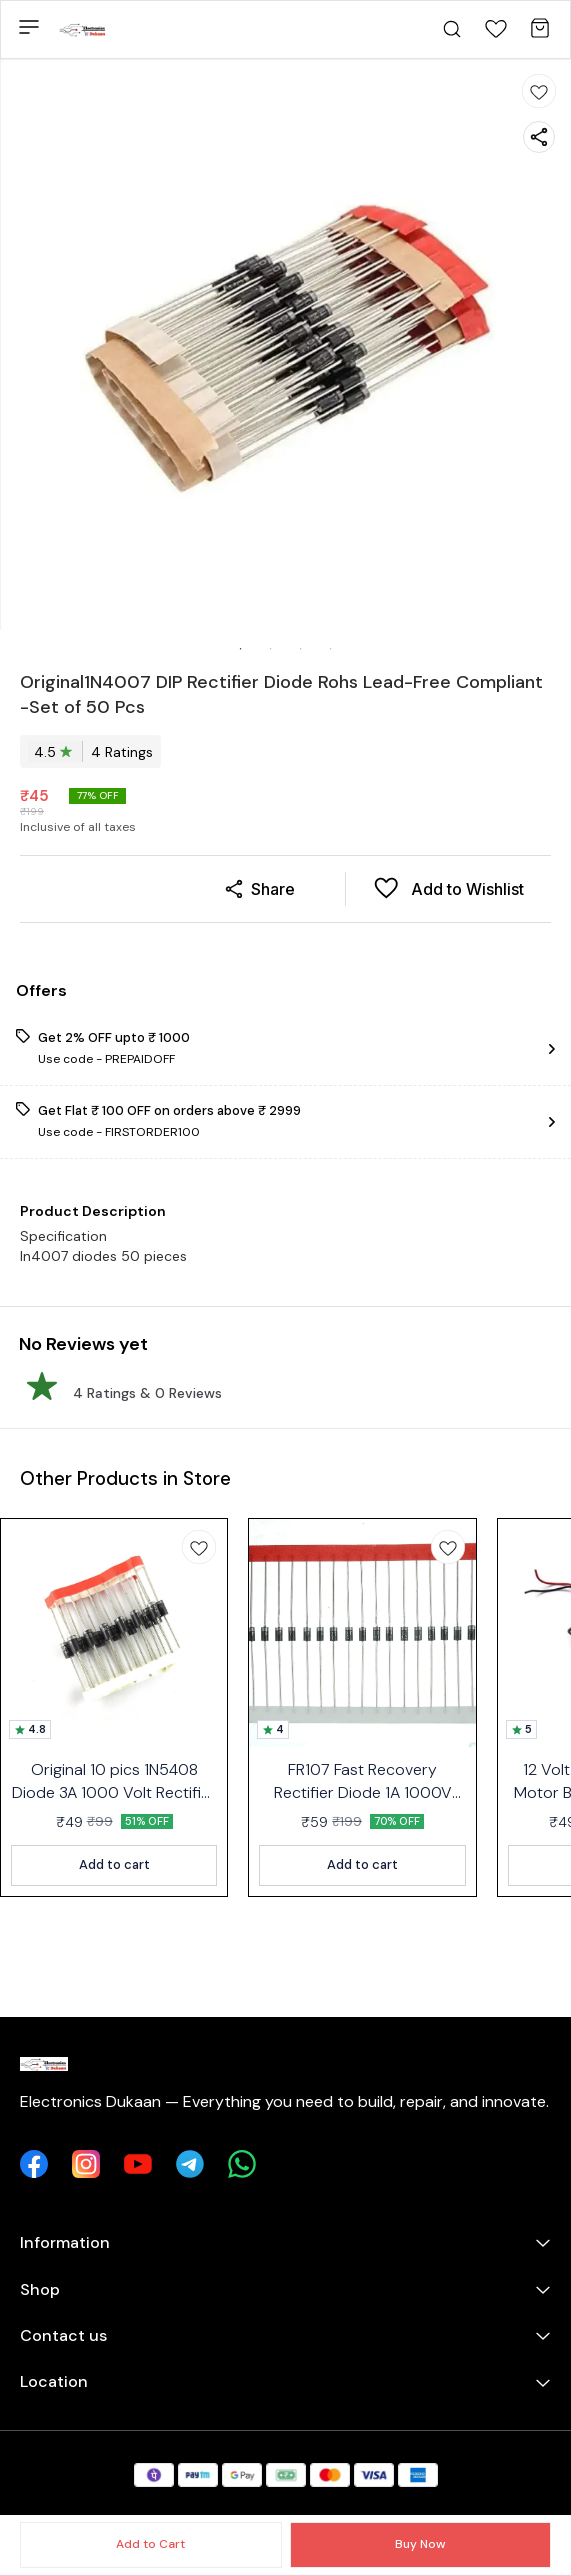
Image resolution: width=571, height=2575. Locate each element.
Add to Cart (150, 2544)
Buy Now (420, 2544)
